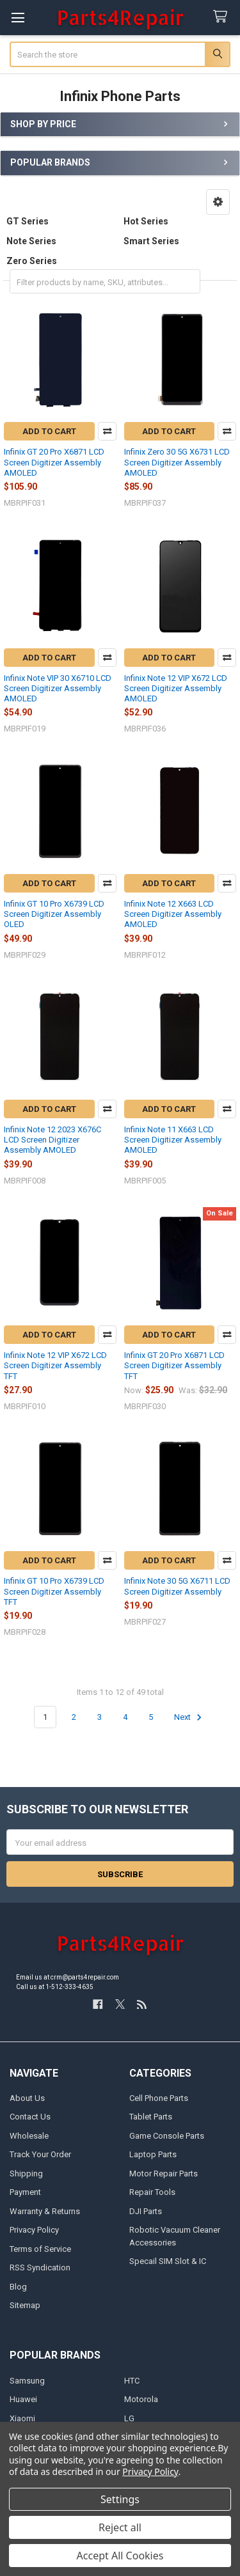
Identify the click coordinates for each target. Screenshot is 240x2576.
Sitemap (25, 2305)
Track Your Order (40, 2154)
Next (189, 1717)
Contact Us (30, 2116)
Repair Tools (152, 2192)
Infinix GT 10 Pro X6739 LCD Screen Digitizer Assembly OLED (54, 914)
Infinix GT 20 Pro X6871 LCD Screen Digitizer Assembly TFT (174, 1365)
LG (129, 2418)
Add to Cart (49, 431)
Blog (18, 2286)
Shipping (26, 2173)
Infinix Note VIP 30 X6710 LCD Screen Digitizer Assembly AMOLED (57, 688)
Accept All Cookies (120, 2556)
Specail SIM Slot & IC (167, 2261)
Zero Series (31, 261)
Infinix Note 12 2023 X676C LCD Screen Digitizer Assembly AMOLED (52, 1140)
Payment (25, 2192)
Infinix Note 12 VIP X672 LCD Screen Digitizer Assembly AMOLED (175, 688)
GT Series (27, 221)
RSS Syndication (40, 2267)
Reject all (120, 2527)
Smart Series (151, 241)
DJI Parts (145, 2211)
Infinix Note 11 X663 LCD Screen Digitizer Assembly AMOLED (172, 1140)
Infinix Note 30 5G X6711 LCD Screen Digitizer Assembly (177, 1586)
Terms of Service (40, 2249)
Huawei (23, 2399)
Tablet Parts (150, 2116)
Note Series (31, 241)
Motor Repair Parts (163, 2173)
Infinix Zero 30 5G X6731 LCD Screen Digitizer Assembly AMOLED (177, 462)
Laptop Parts (153, 2154)
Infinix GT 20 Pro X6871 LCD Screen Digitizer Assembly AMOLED (54, 462)
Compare (107, 431)
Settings (120, 2499)
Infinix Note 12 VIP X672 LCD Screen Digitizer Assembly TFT (55, 1365)
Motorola (141, 2399)
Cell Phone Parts (158, 2098)
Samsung (27, 2380)
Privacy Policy (34, 2230)
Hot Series (146, 221)
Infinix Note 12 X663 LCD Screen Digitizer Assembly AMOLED (172, 914)
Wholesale (29, 2136)
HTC (132, 2380)
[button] (218, 202)
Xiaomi (22, 2418)
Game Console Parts (166, 2136)
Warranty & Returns (45, 2211)
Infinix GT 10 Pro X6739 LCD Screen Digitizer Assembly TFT (54, 1591)
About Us (27, 2098)
